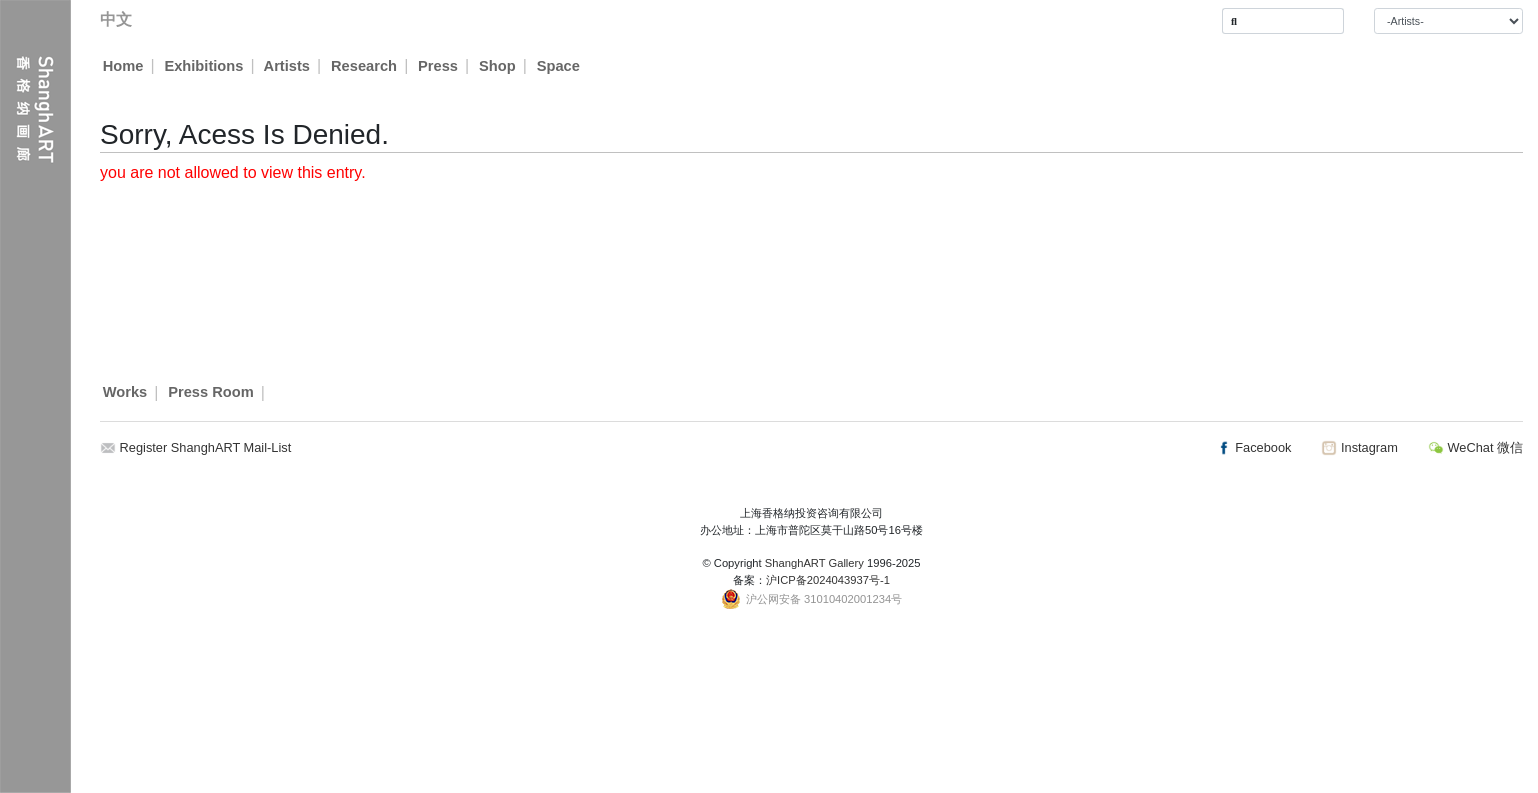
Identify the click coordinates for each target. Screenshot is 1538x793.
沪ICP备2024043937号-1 (828, 580)
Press (439, 66)
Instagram (1359, 447)
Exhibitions (203, 66)
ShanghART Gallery (814, 563)
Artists (287, 66)
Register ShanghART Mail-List (206, 447)
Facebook (1254, 447)
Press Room (211, 393)
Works (125, 393)
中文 (116, 19)
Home (123, 66)
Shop (498, 66)
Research (365, 66)
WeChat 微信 (1475, 447)
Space (559, 66)
